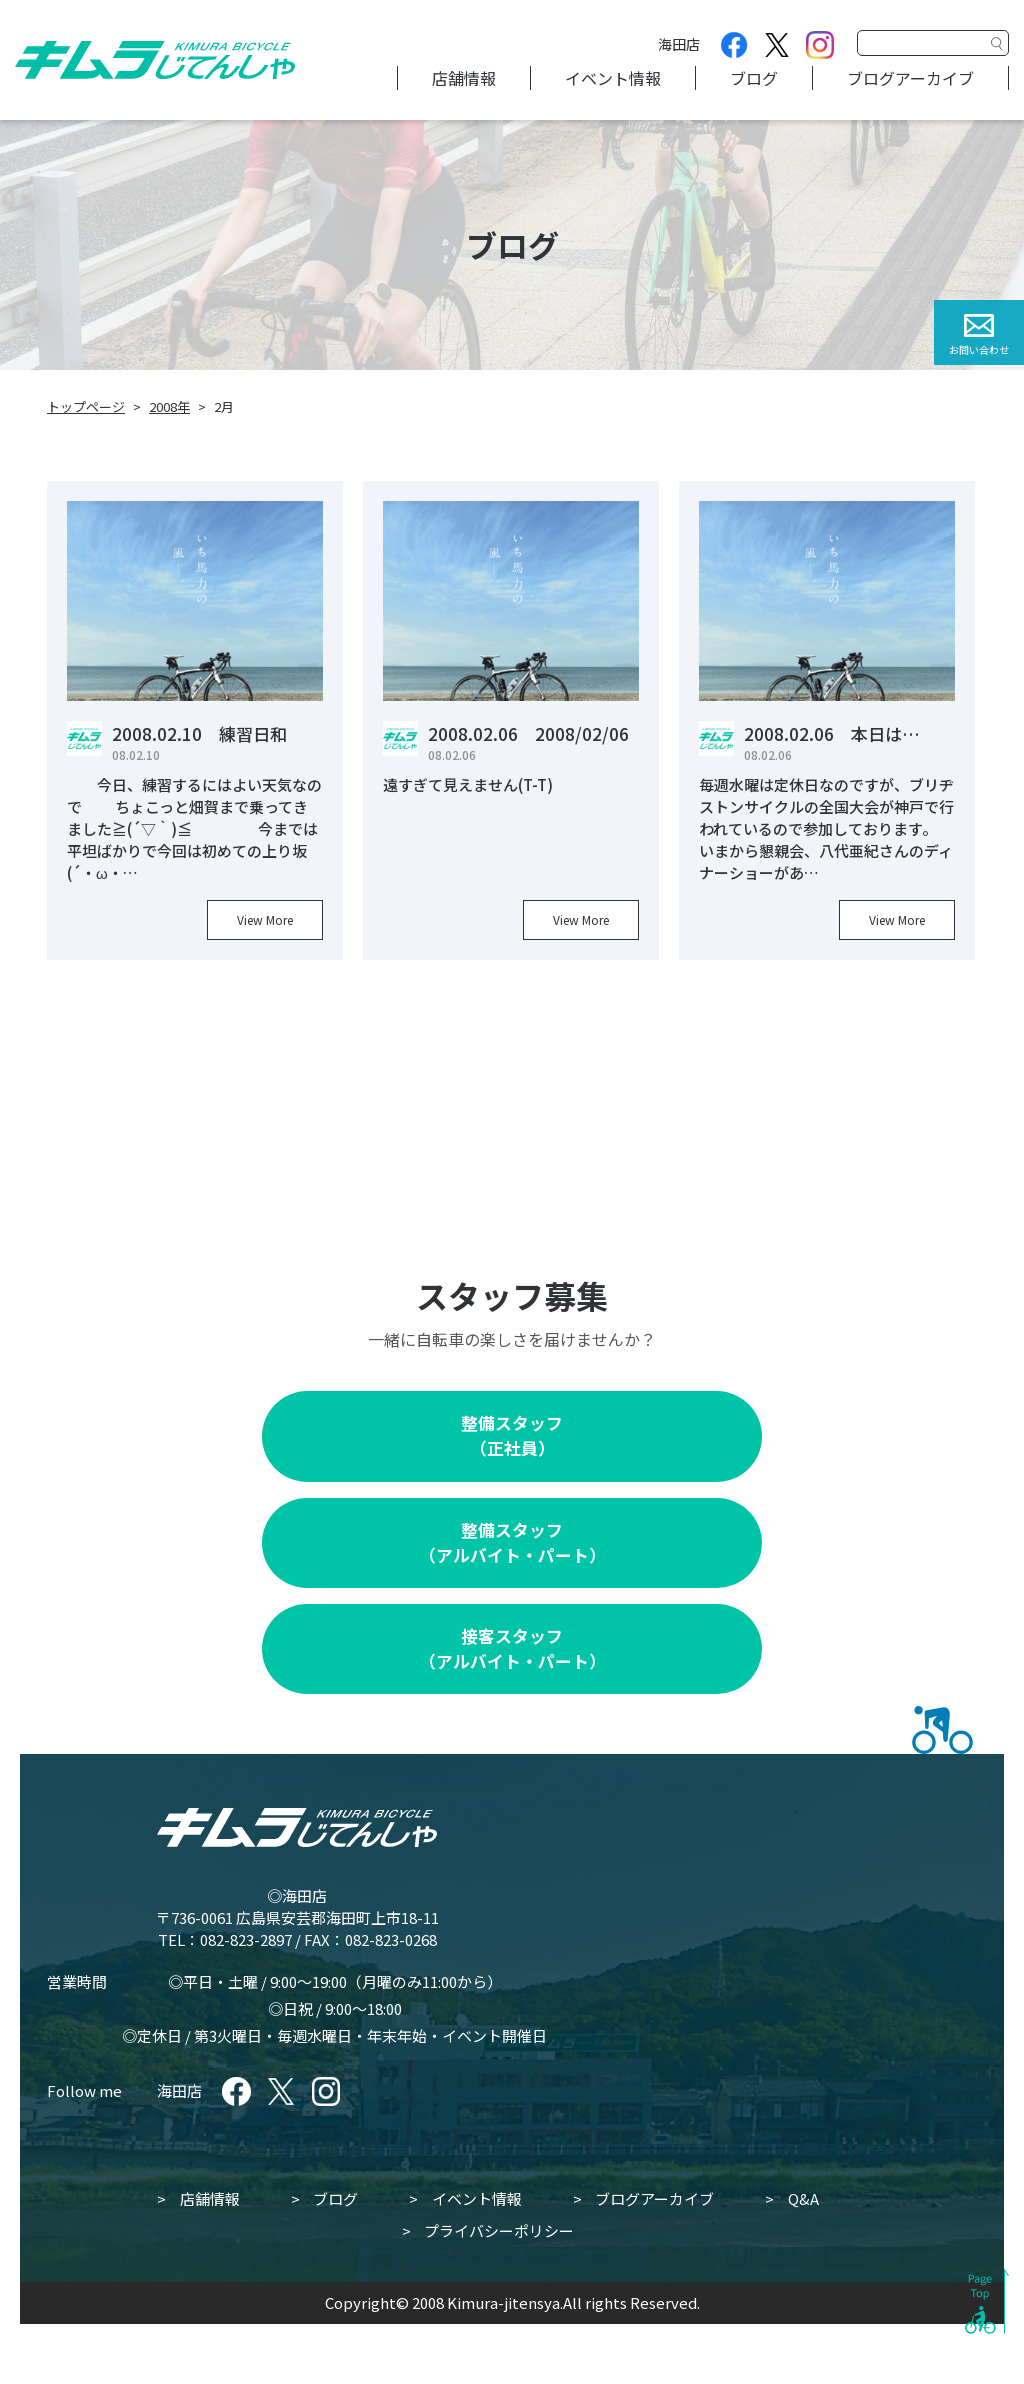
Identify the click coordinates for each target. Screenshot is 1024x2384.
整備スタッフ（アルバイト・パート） (512, 1542)
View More (265, 919)
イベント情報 (613, 78)
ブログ (754, 78)
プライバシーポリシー (499, 2230)
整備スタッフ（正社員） (512, 1435)
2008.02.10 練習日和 (199, 733)
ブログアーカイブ (910, 78)
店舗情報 (464, 78)
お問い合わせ (979, 349)
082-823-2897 (246, 1939)
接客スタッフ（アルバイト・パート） (512, 1648)
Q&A (803, 2198)
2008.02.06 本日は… (832, 733)
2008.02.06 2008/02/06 (528, 733)
